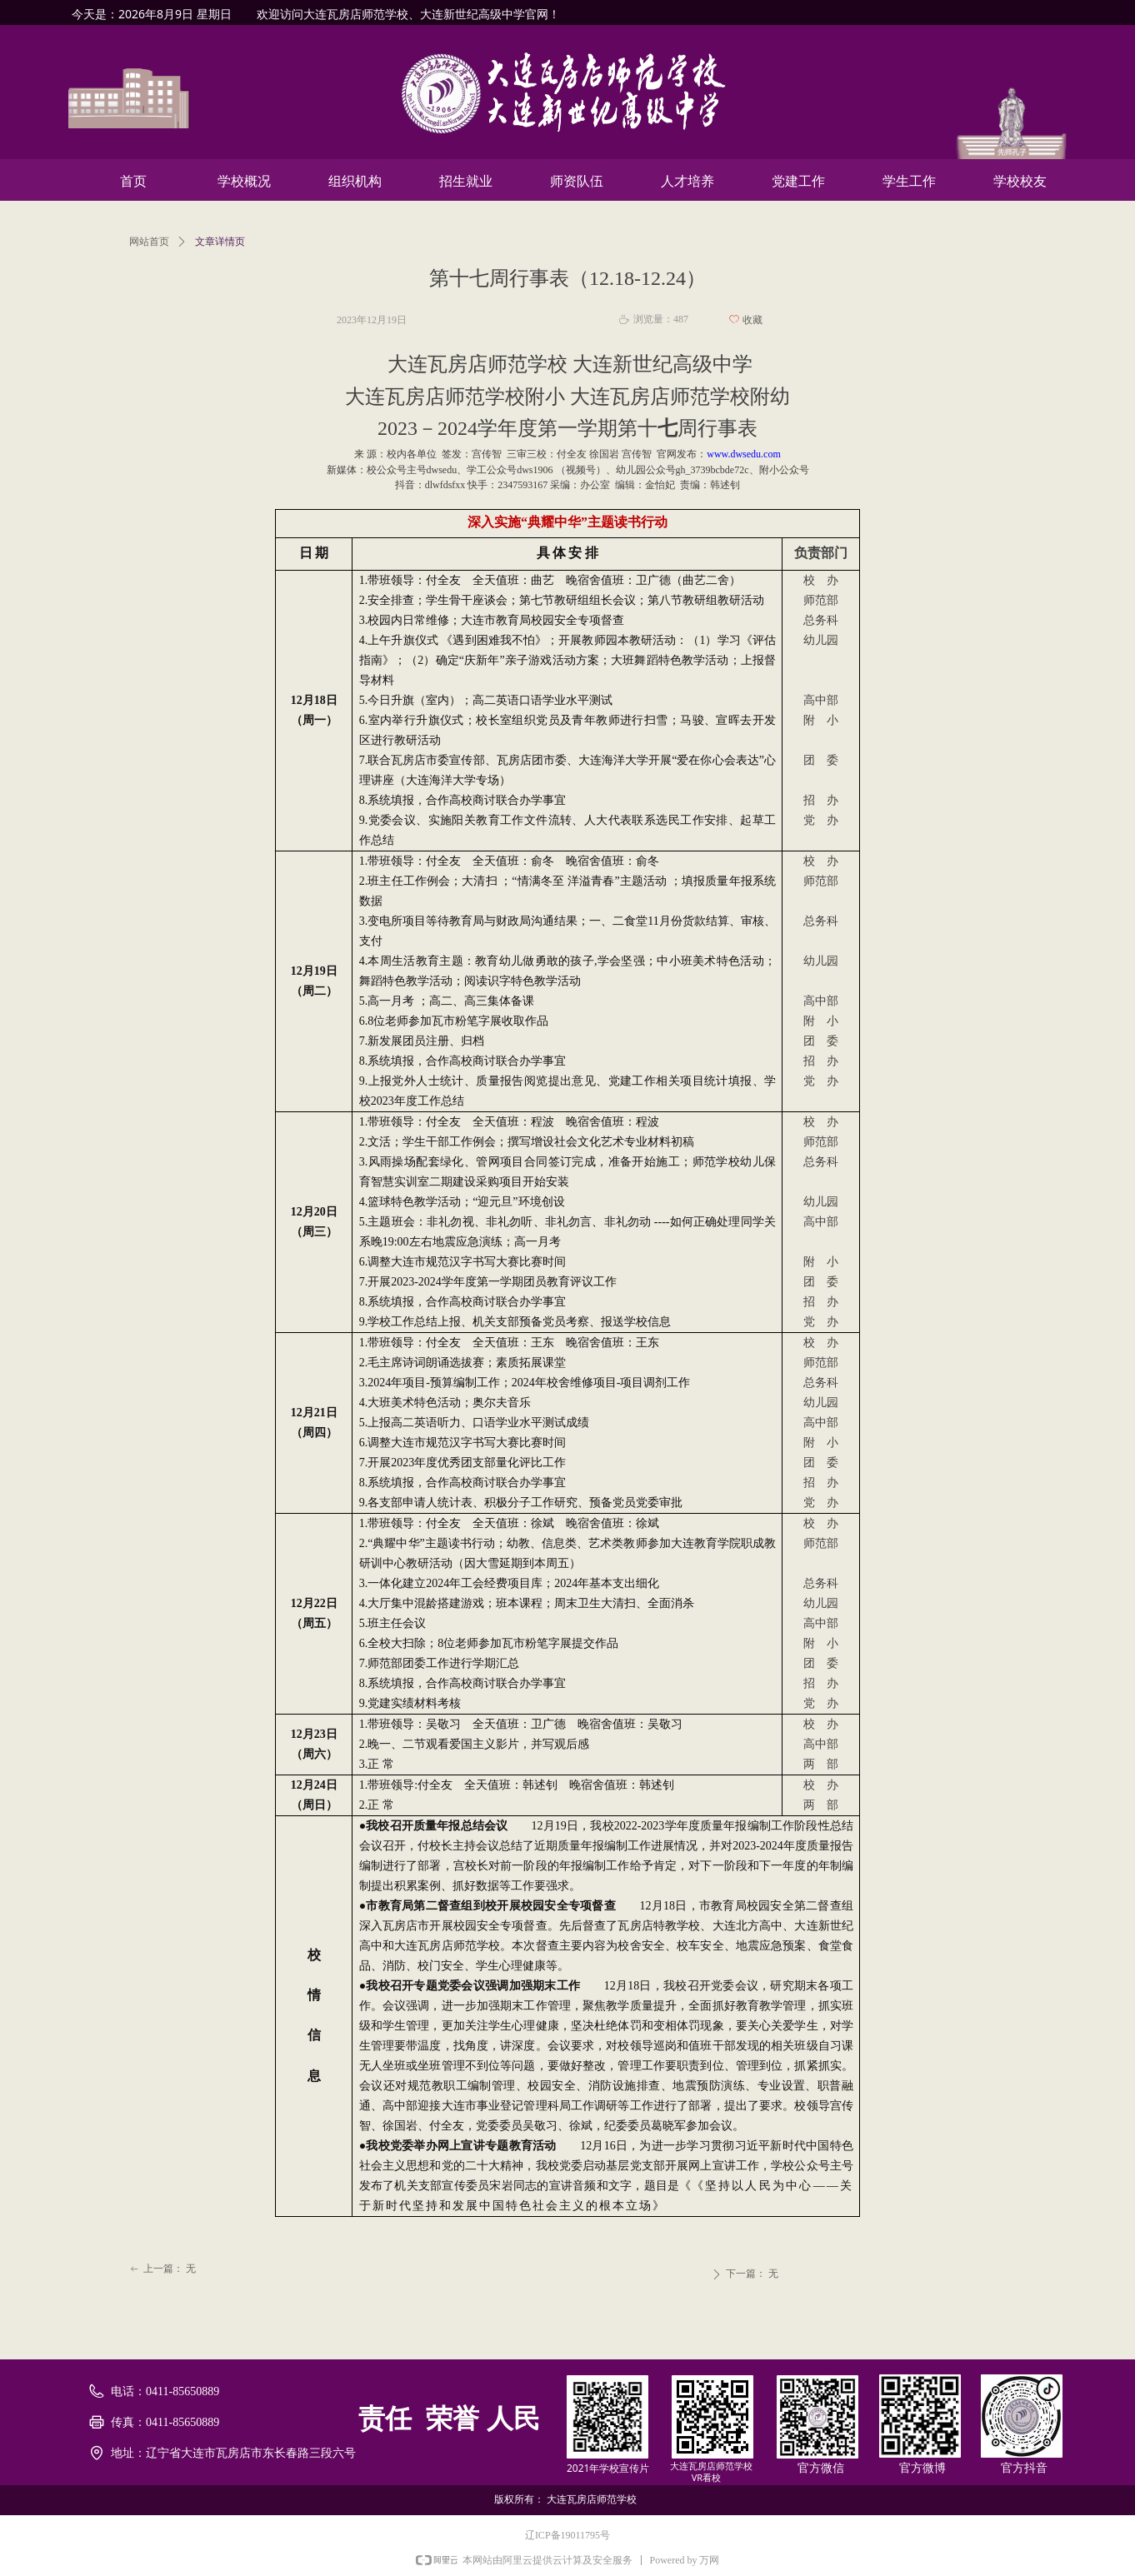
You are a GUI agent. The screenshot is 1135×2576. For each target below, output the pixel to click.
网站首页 (149, 241)
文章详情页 (220, 241)
